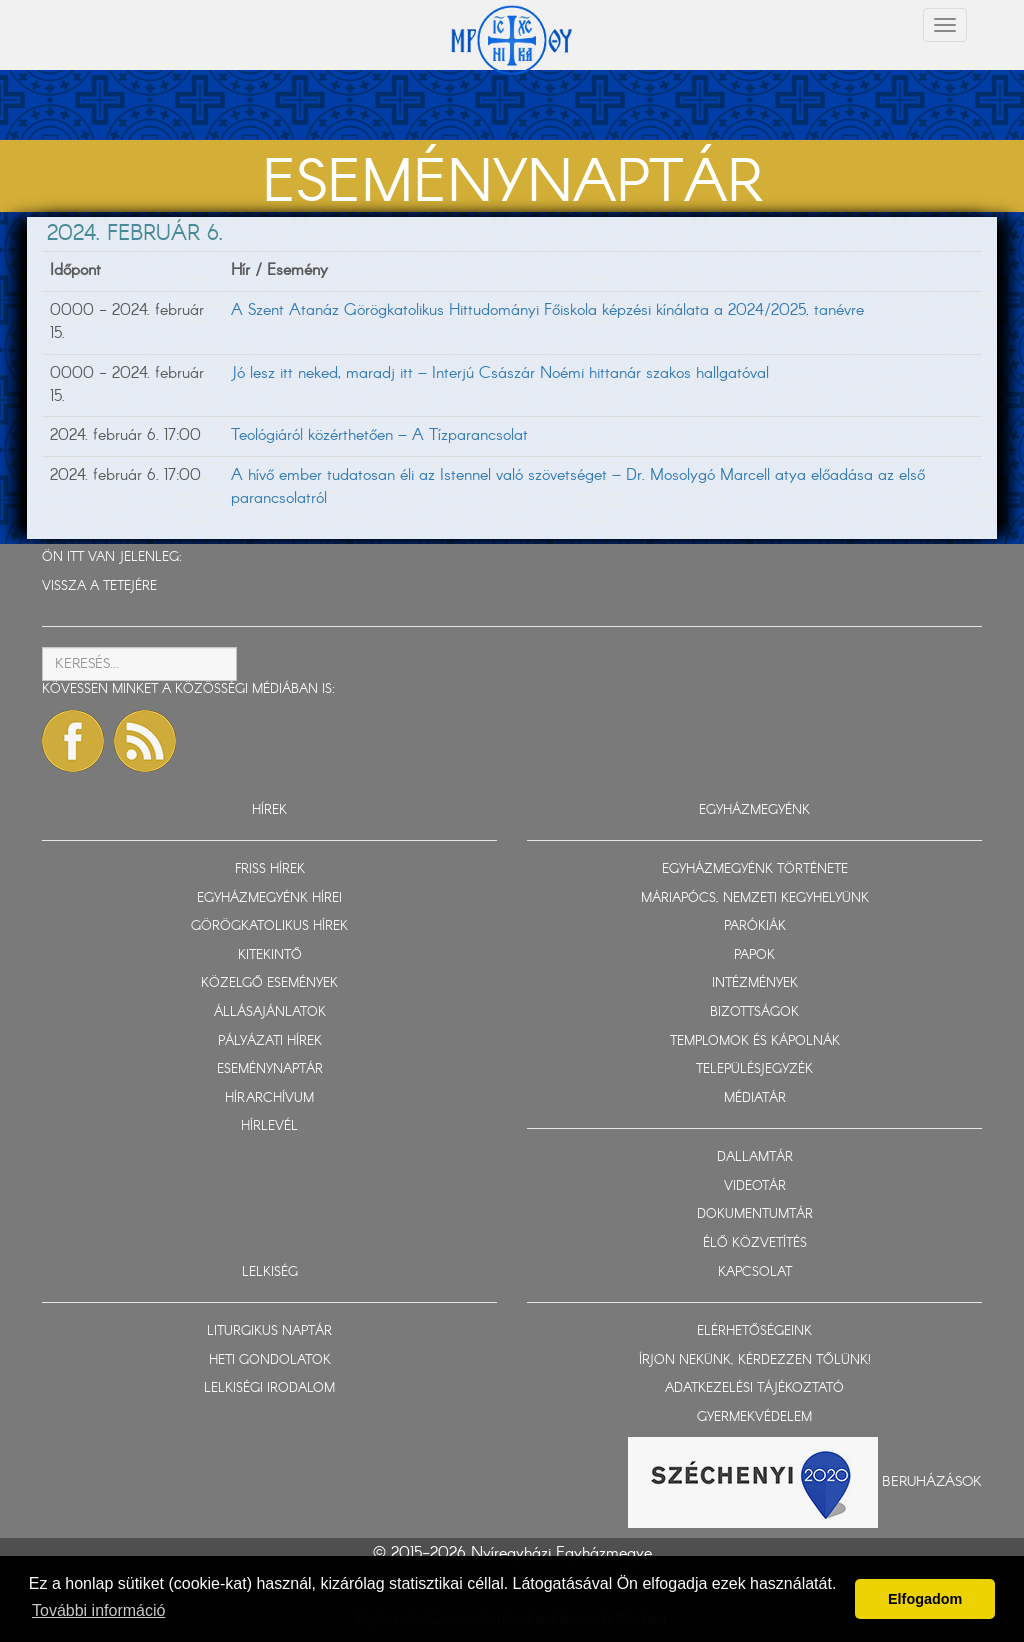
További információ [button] (98, 1610)
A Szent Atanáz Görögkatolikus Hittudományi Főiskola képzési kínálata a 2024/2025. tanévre (547, 310)
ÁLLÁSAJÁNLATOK (270, 1012)
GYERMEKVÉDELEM (754, 1417)
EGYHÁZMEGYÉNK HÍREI (269, 898)
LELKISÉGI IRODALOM (269, 1388)
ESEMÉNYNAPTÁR (270, 1069)
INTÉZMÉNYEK (755, 983)
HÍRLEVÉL (269, 1126)
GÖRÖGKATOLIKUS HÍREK (269, 926)
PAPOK (754, 955)
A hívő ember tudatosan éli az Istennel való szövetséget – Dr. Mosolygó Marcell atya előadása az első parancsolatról (578, 487)
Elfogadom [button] (925, 1599)
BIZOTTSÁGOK (754, 1012)
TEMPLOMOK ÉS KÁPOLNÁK (755, 1041)
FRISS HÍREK (270, 869)
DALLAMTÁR (755, 1157)
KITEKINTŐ (270, 955)
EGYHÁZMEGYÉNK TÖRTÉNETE (755, 869)
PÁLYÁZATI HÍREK (270, 1041)
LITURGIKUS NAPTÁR (269, 1331)
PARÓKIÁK (755, 926)
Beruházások (932, 1482)
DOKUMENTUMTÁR (755, 1214)
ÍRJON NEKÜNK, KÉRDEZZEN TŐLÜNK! (755, 1360)
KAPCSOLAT (755, 1272)
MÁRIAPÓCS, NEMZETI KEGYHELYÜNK (755, 898)
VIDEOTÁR (755, 1186)
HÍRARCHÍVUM (269, 1098)
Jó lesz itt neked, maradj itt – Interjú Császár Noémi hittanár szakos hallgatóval (500, 373)
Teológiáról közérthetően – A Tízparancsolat (379, 435)
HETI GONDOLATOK (270, 1360)
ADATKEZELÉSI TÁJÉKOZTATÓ (754, 1388)
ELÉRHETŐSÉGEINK (754, 1331)
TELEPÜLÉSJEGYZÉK (754, 1069)
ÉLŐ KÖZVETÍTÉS (755, 1243)
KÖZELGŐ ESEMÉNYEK (269, 983)
